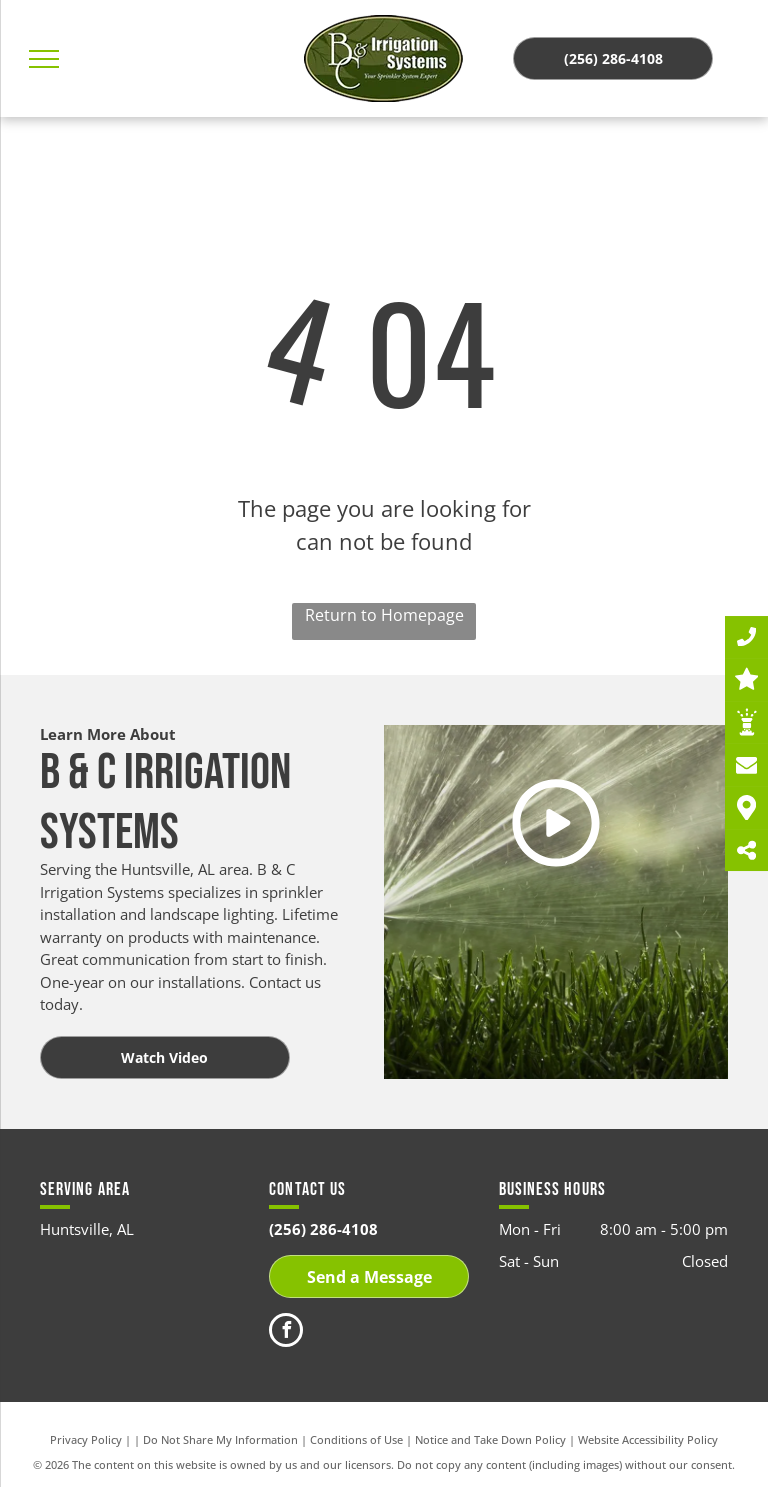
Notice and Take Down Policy (490, 1439)
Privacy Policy (86, 1439)
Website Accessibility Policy (648, 1439)
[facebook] (286, 1332)
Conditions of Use (356, 1439)
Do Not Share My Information (220, 1439)
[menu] (44, 59)
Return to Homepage (384, 615)
